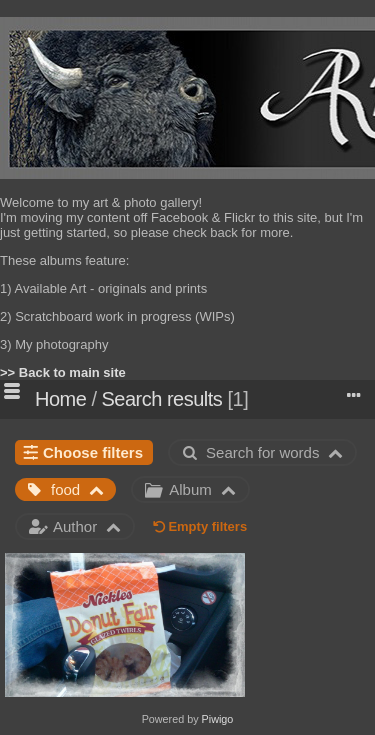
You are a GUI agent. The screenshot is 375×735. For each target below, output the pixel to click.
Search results (162, 399)
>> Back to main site (63, 372)
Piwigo (218, 719)
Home (60, 399)
